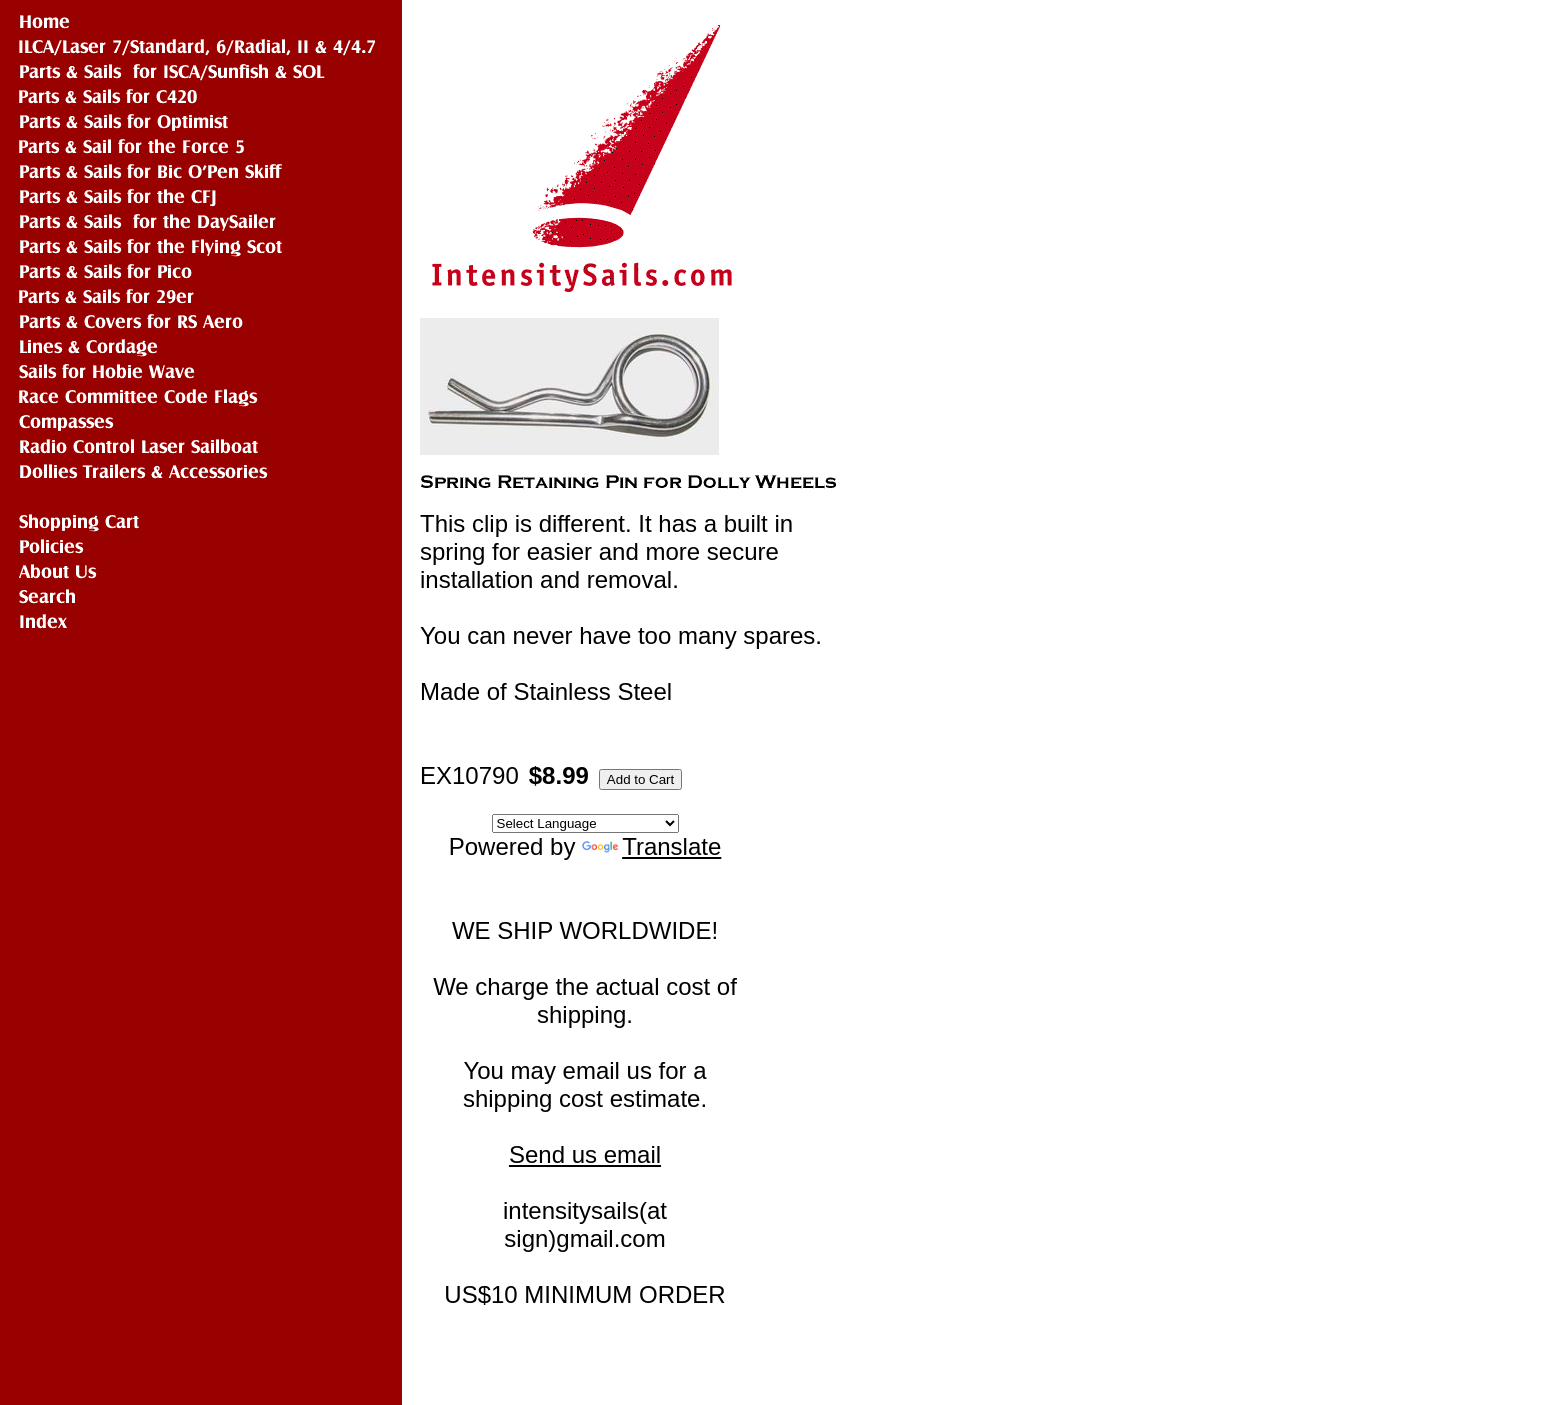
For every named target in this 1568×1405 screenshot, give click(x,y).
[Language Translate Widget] (585, 823)
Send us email (585, 1154)
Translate (651, 846)
